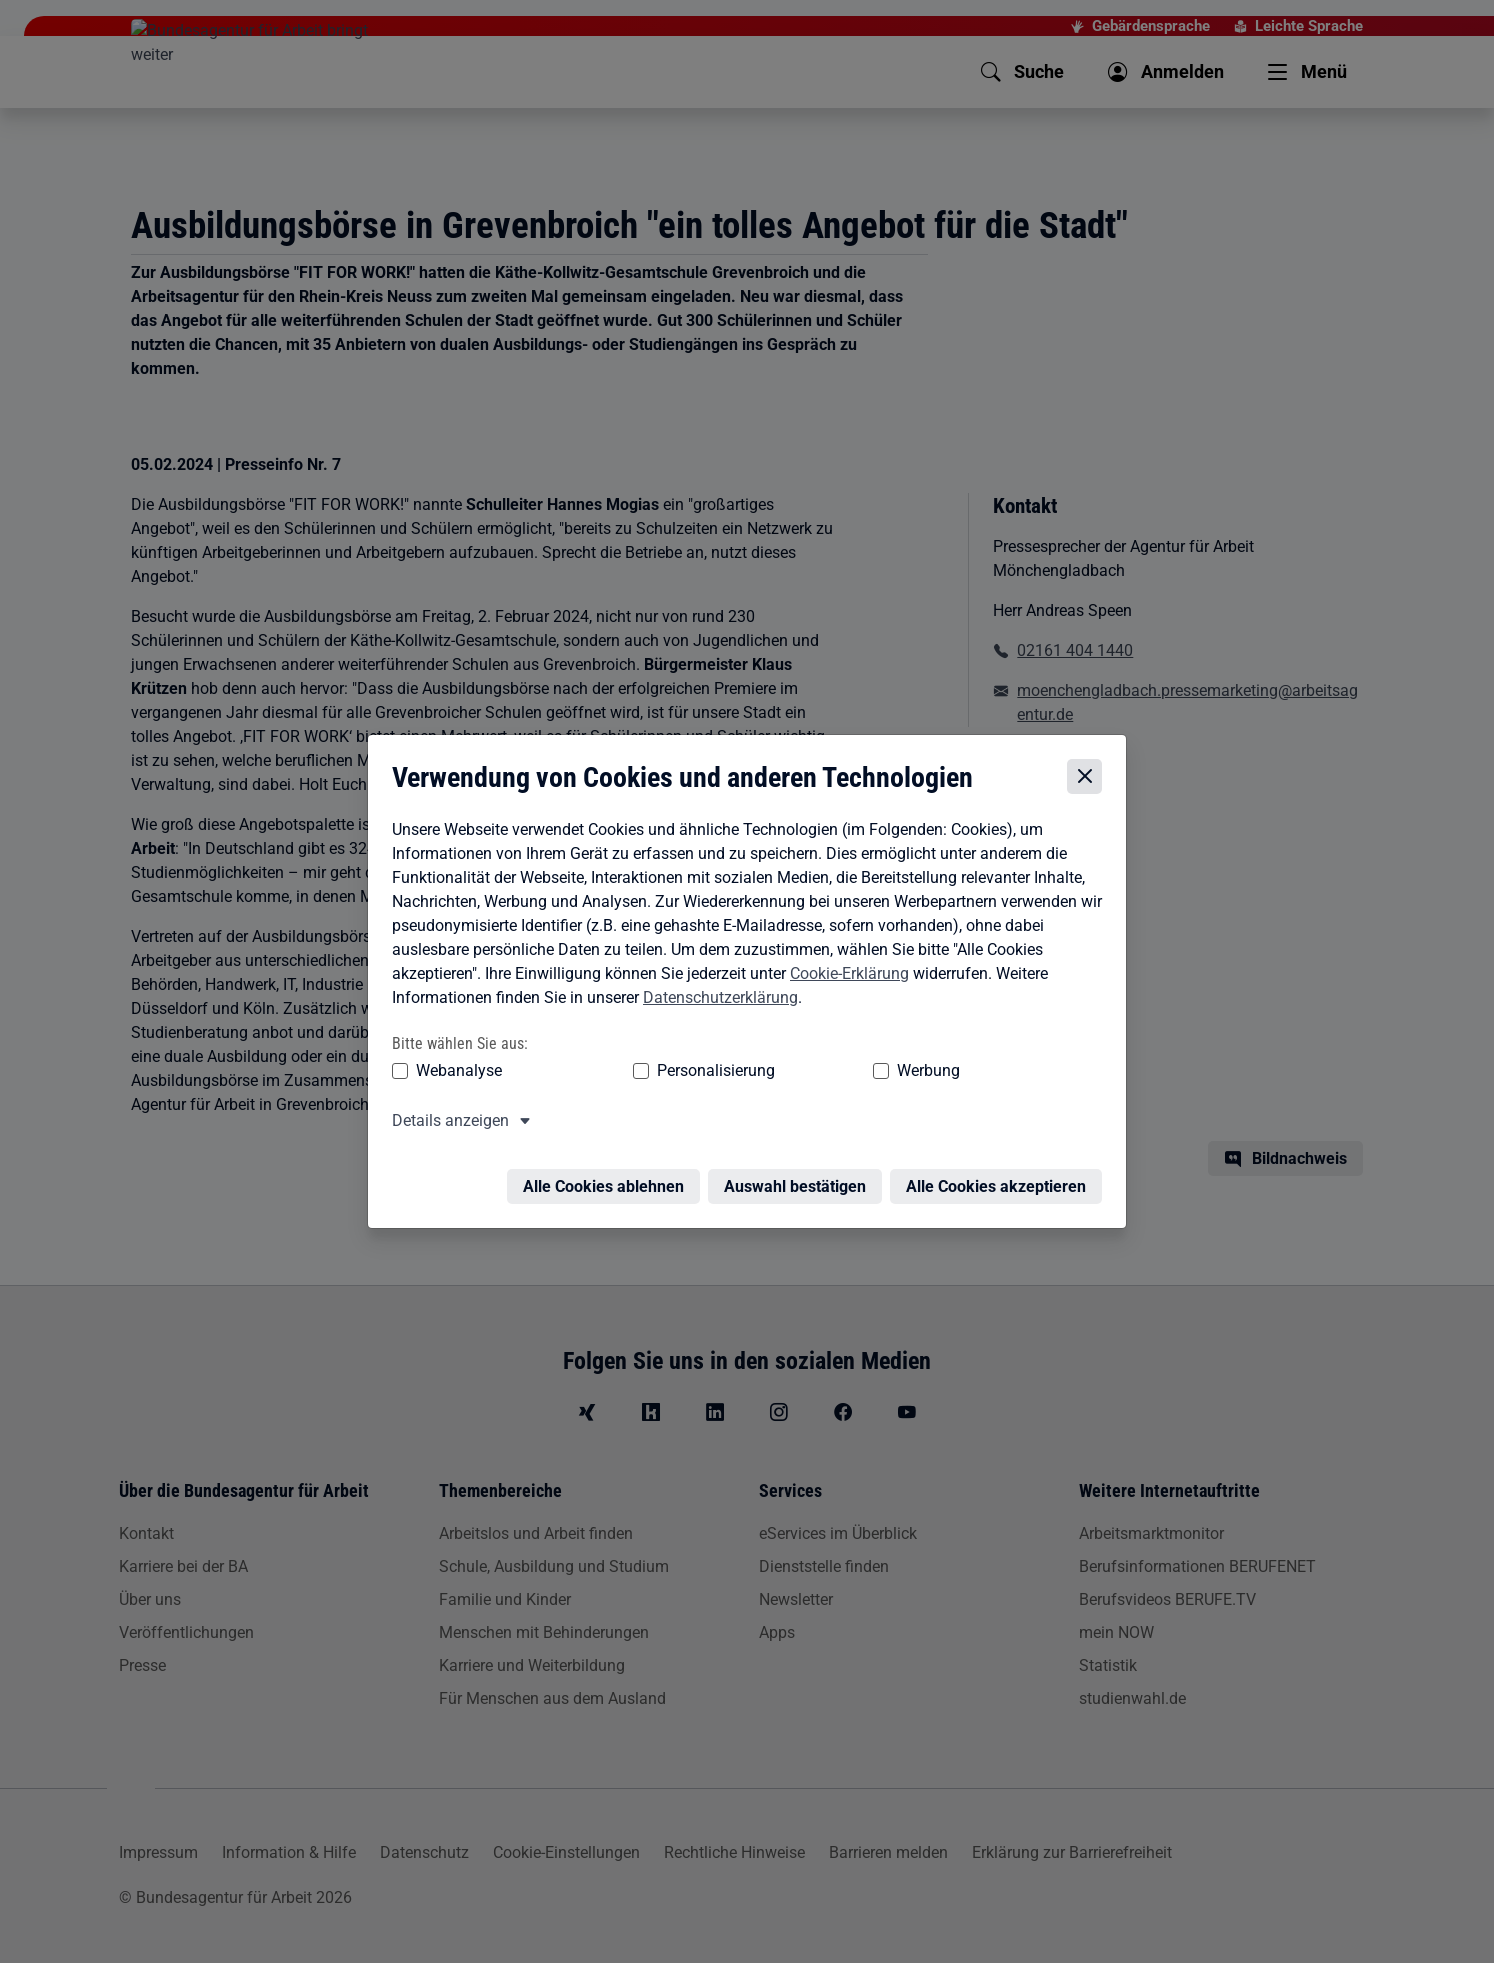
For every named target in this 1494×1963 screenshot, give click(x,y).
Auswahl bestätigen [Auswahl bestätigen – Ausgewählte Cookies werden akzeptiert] (800, 1176)
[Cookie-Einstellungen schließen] (1089, 778)
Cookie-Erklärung (844, 975)
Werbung (810, 1072)
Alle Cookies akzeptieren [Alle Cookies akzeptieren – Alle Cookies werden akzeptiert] (1001, 1176)
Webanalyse (454, 1072)
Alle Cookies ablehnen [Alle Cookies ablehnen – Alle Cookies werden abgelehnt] (608, 1176)
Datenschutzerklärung (715, 999)
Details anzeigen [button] (445, 1122)
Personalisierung (654, 1072)
